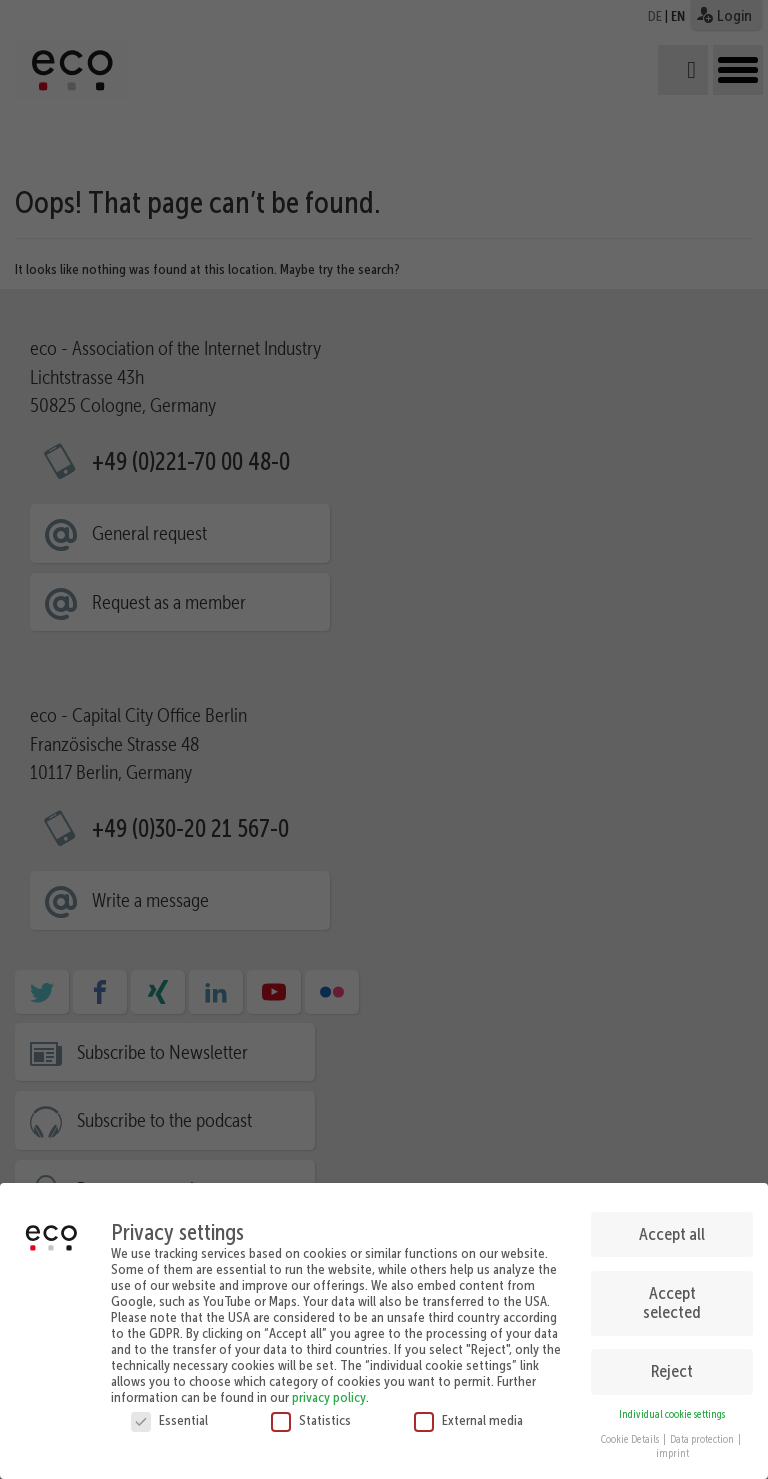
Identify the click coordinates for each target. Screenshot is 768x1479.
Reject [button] (672, 1365)
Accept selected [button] (672, 1297)
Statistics (311, 1414)
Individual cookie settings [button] (672, 1408)
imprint (672, 1447)
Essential (169, 1414)
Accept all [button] (672, 1228)
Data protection (703, 1433)
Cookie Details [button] (631, 1433)
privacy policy (329, 1391)
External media (468, 1414)
